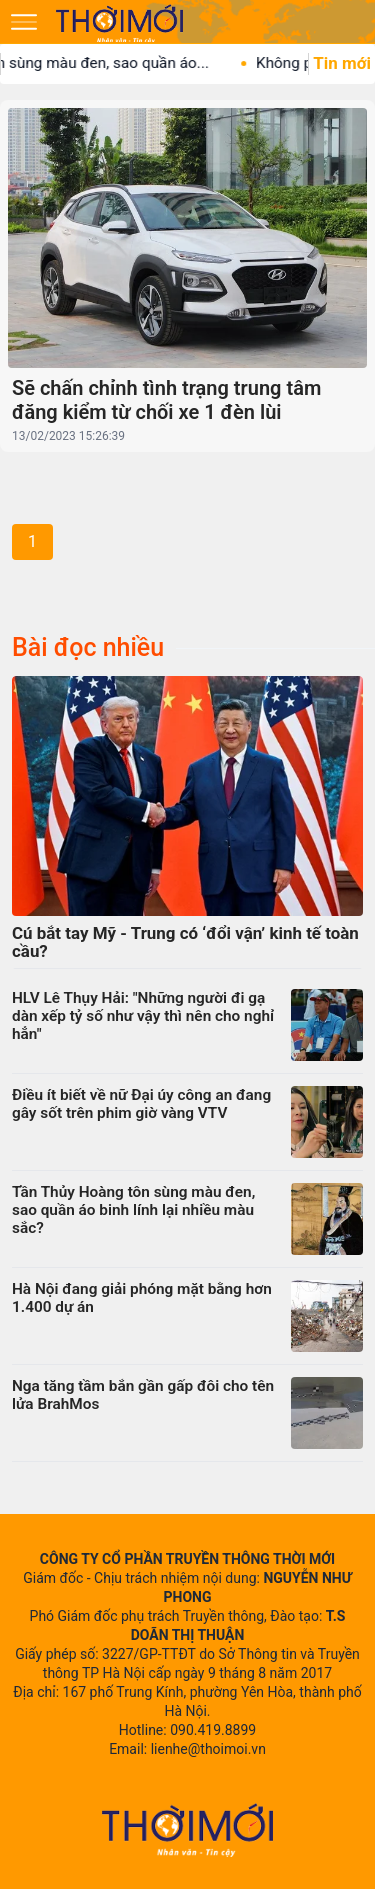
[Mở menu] (24, 22)
